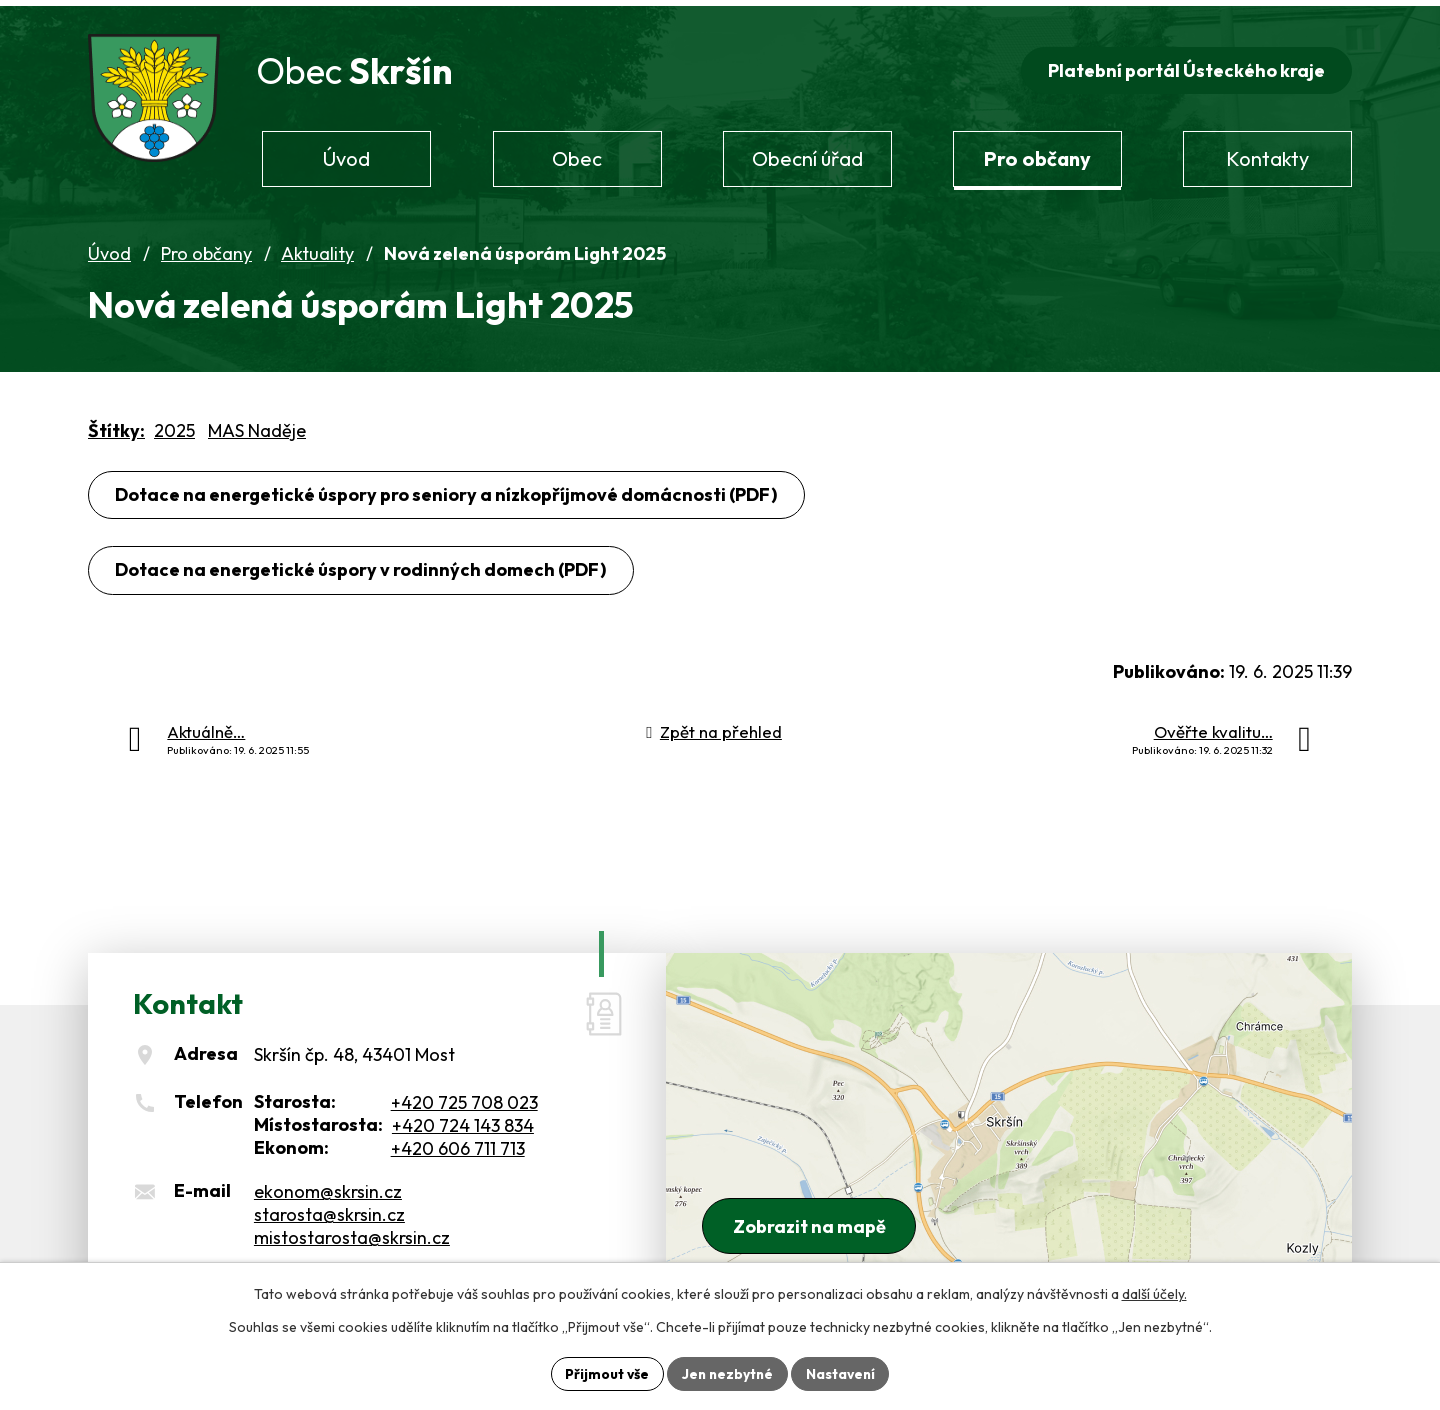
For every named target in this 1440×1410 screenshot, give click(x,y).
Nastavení (842, 1373)
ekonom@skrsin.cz (328, 1187)
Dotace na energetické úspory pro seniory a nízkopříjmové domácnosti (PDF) (447, 490)
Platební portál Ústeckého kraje (1185, 66)
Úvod (109, 250)
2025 (174, 426)
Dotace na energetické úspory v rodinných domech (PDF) (361, 566)
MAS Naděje (257, 426)
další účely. (1154, 1294)
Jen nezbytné (727, 1373)
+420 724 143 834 (463, 1122)
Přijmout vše (604, 1373)
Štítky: (116, 426)
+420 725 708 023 (464, 1099)
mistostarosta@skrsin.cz (352, 1233)
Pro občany (206, 250)
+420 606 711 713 (458, 1145)
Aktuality (317, 250)
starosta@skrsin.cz (329, 1210)
